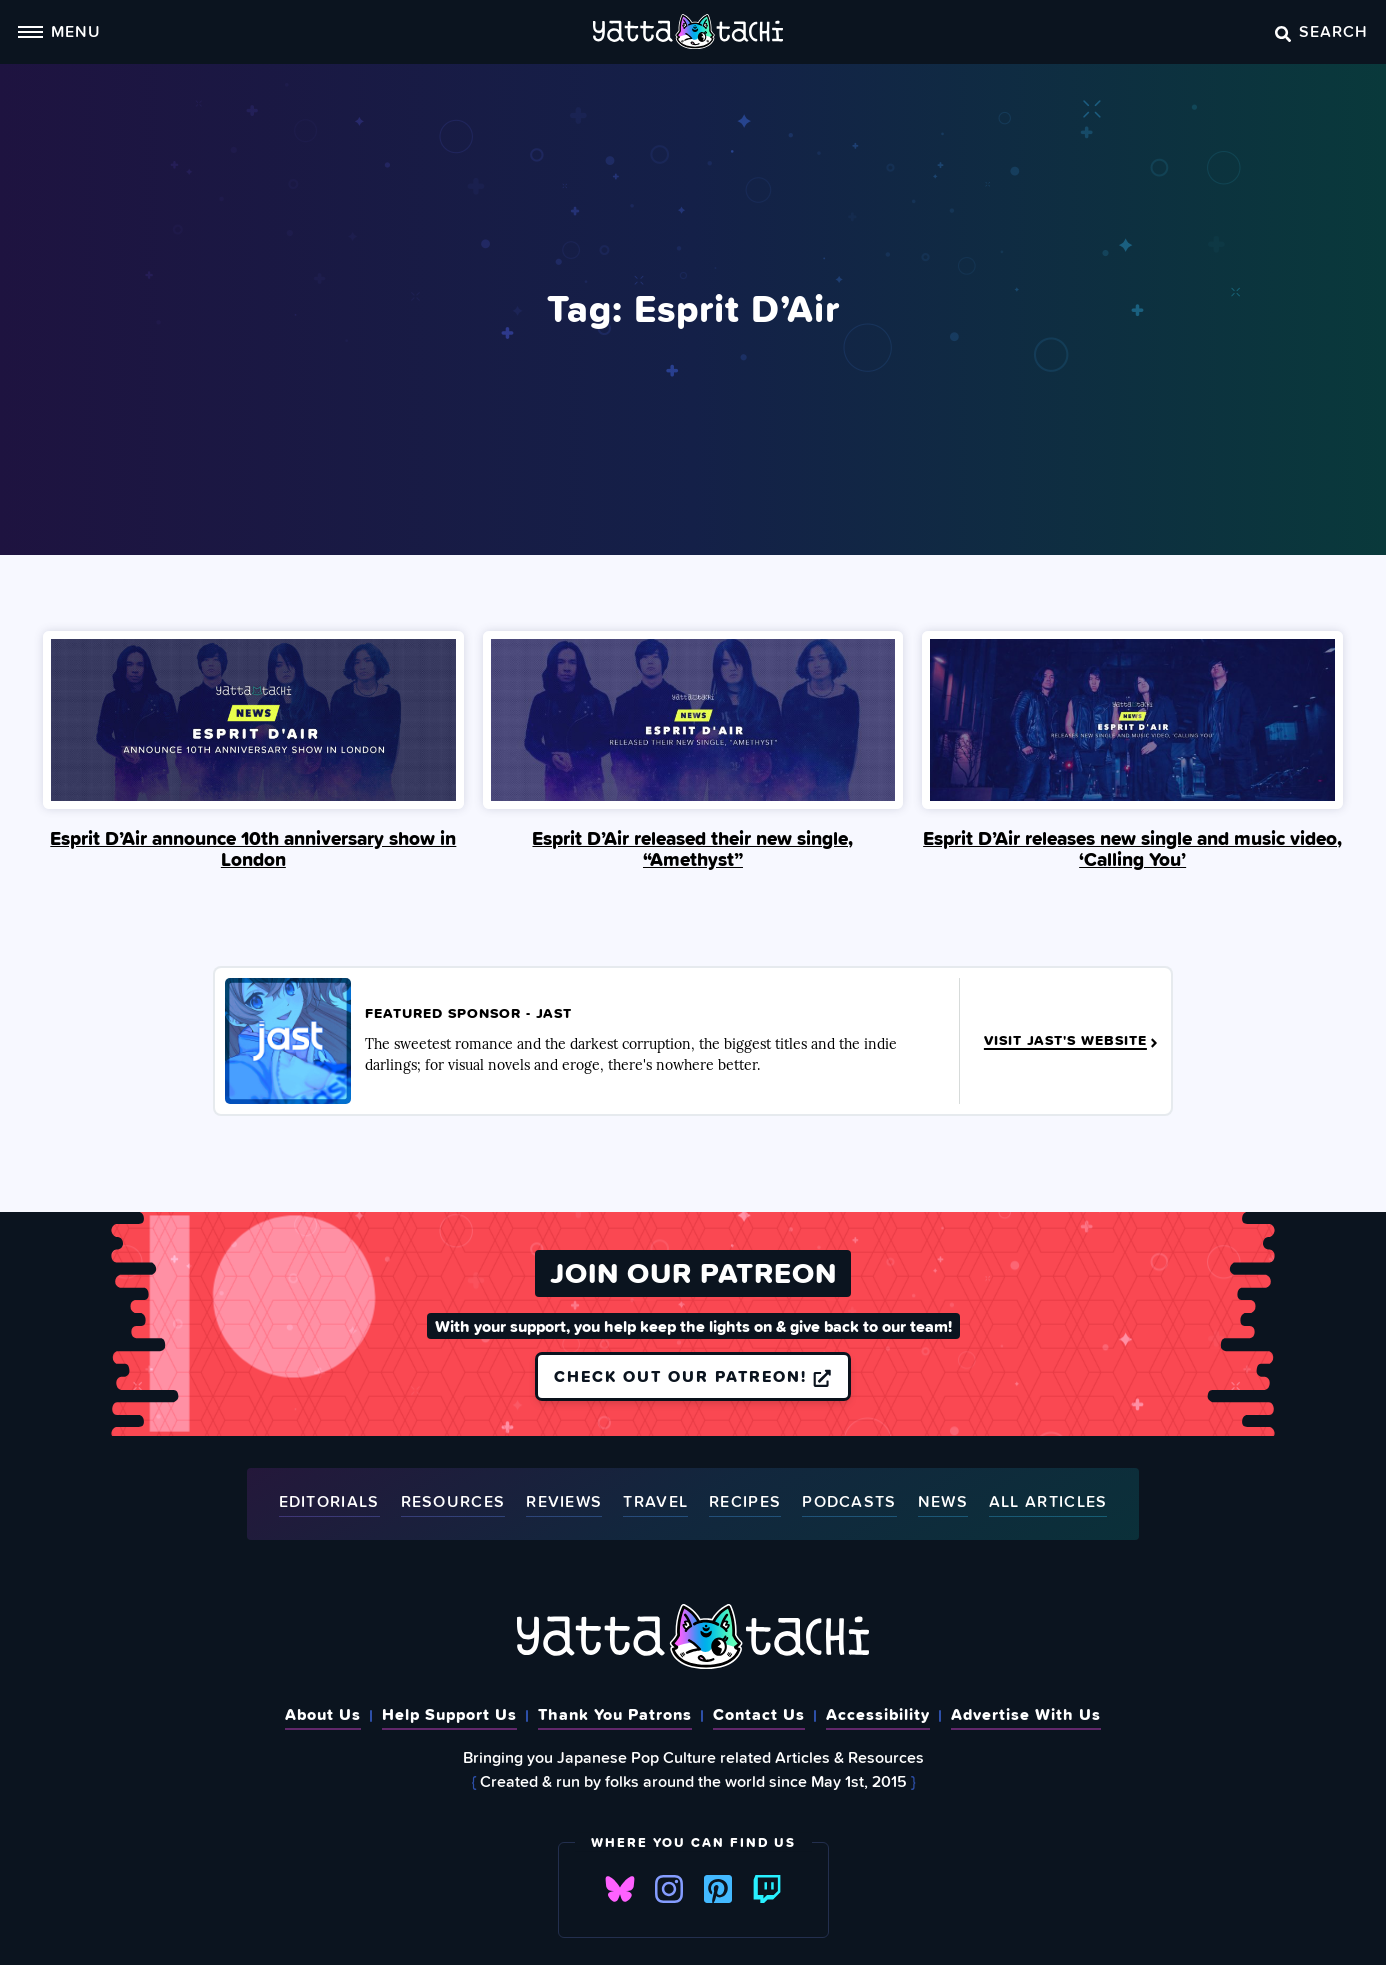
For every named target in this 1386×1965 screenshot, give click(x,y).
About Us (323, 1714)
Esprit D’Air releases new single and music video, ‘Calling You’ (1132, 849)
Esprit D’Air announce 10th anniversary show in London (253, 849)
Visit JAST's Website (1072, 1041)
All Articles (1048, 1502)
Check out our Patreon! (692, 1376)
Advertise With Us (1026, 1714)
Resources (453, 1502)
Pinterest (718, 1890)
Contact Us (759, 1714)
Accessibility (878, 1714)
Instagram (669, 1890)
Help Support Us (449, 1714)
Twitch (767, 1890)
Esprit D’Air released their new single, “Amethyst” (692, 849)
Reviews (564, 1502)
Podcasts (849, 1502)
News (943, 1502)
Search (1321, 31)
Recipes (745, 1502)
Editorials (329, 1502)
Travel (655, 1502)
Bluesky (620, 1890)
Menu (59, 31)
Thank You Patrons (615, 1714)
